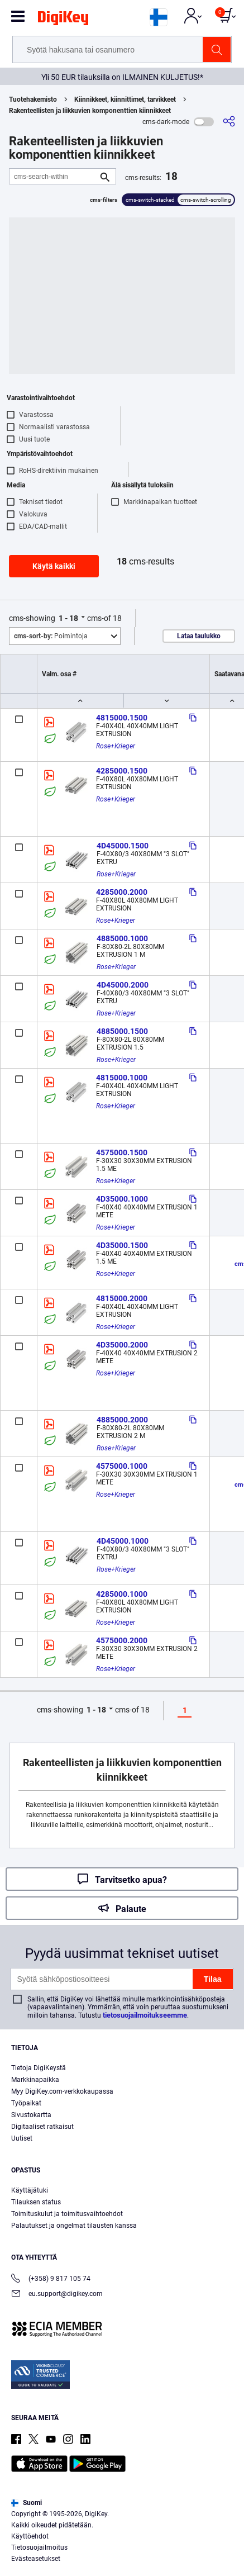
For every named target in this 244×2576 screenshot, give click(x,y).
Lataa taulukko (199, 636)
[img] (63, 20)
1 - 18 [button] (68, 618)
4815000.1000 (121, 1077)
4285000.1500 (121, 770)
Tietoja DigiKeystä (38, 2068)
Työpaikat (26, 2103)
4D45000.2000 (123, 984)
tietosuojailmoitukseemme (145, 2015)
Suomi (26, 2503)
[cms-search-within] (53, 176)
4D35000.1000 (122, 1198)
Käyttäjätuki (29, 2190)
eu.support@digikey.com (57, 2294)
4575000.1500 (121, 1152)
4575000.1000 (121, 1466)
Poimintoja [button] (51, 636)
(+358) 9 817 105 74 (50, 2279)
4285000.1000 (121, 1594)
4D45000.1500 (123, 845)
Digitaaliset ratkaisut (42, 2127)
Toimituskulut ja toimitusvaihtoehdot (67, 2214)
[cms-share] (229, 121)
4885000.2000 (122, 1419)
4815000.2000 (121, 1298)
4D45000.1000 (123, 1540)
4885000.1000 (122, 938)
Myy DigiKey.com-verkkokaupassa (62, 2091)
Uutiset (21, 2138)
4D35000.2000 (122, 1344)
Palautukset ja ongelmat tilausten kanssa (74, 2225)
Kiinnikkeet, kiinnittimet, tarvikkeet (125, 99)
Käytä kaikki (53, 566)
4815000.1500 (121, 717)
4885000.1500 (122, 1031)
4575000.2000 (121, 1640)
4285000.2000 (121, 892)
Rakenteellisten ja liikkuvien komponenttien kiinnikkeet (90, 111)
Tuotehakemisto (33, 99)
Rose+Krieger (115, 746)
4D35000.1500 (122, 1245)
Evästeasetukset (35, 2559)
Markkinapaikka (35, 2080)
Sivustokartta (31, 2115)
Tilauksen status (36, 2202)
